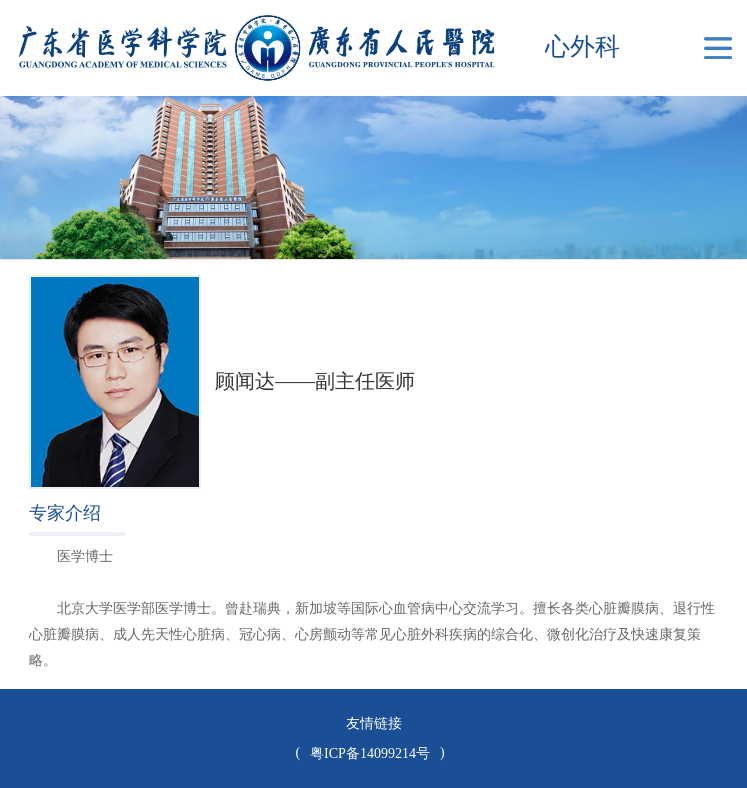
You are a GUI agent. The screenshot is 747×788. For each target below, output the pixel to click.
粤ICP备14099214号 (370, 753)
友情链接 (374, 723)
